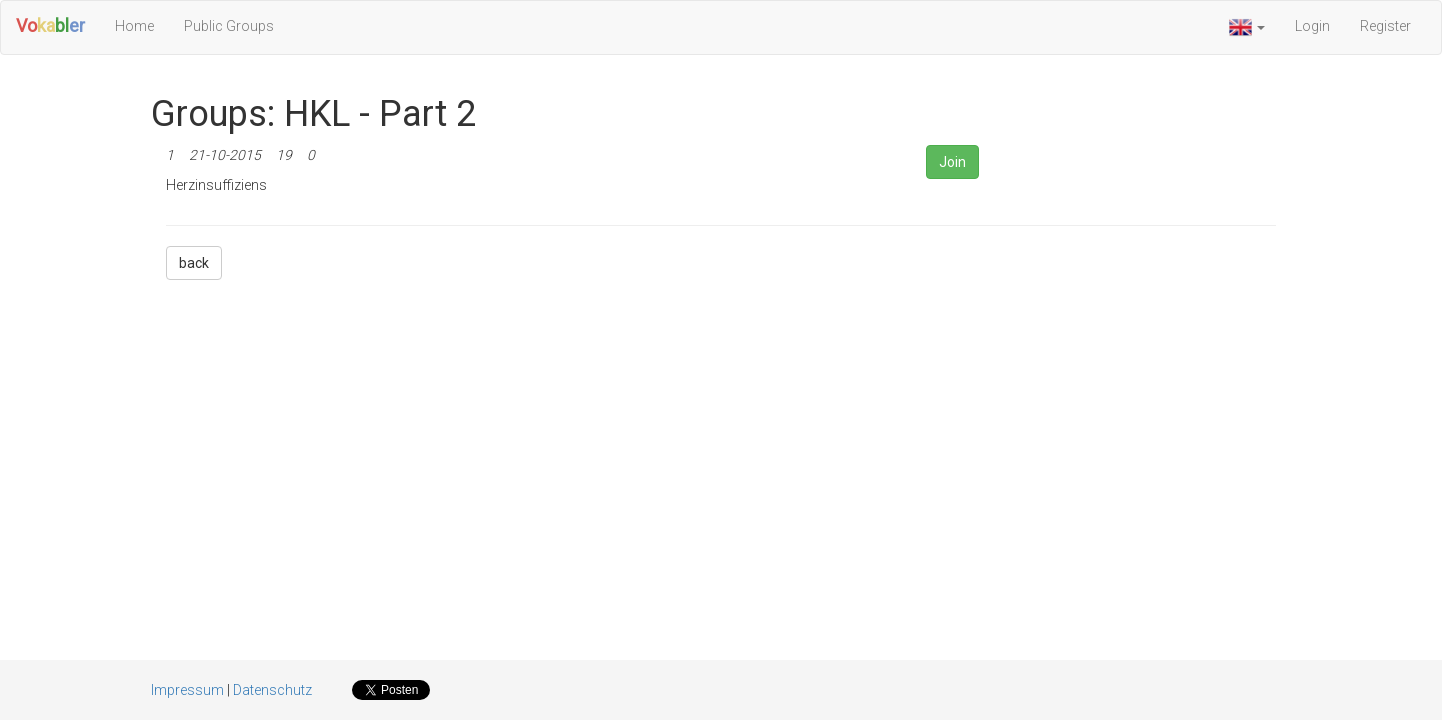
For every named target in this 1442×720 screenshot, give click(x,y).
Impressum (187, 690)
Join (952, 162)
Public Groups (229, 26)
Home (134, 26)
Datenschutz (272, 690)
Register (1385, 26)
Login (1312, 26)
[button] (1247, 27)
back (194, 263)
